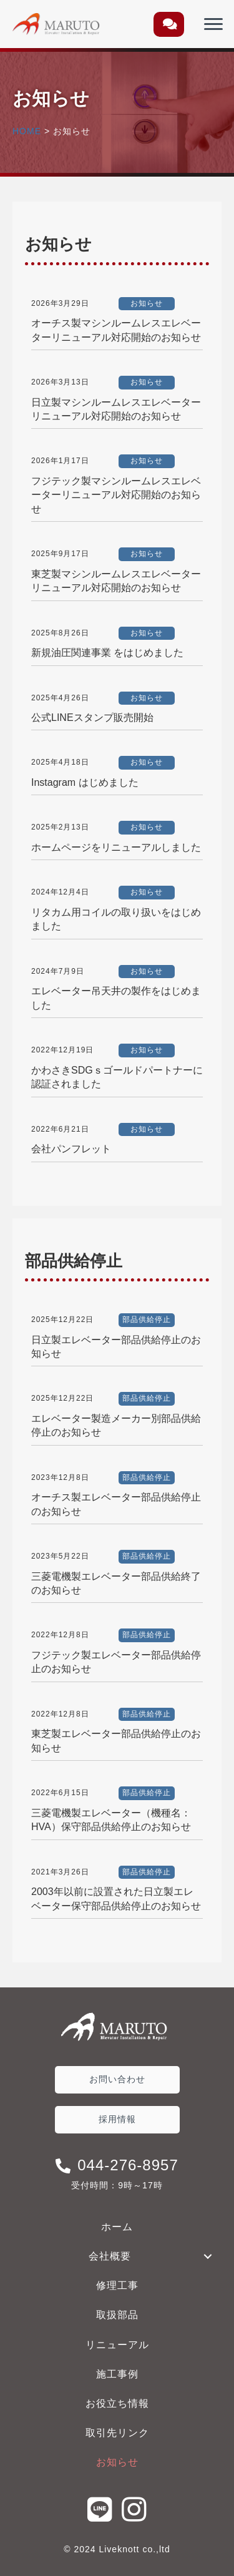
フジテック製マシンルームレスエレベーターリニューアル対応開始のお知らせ (116, 495)
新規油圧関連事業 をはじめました (107, 652)
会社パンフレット (71, 1149)
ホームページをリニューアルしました (116, 847)
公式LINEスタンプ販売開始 (92, 717)
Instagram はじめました (85, 782)
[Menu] (213, 24)
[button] (169, 24)
